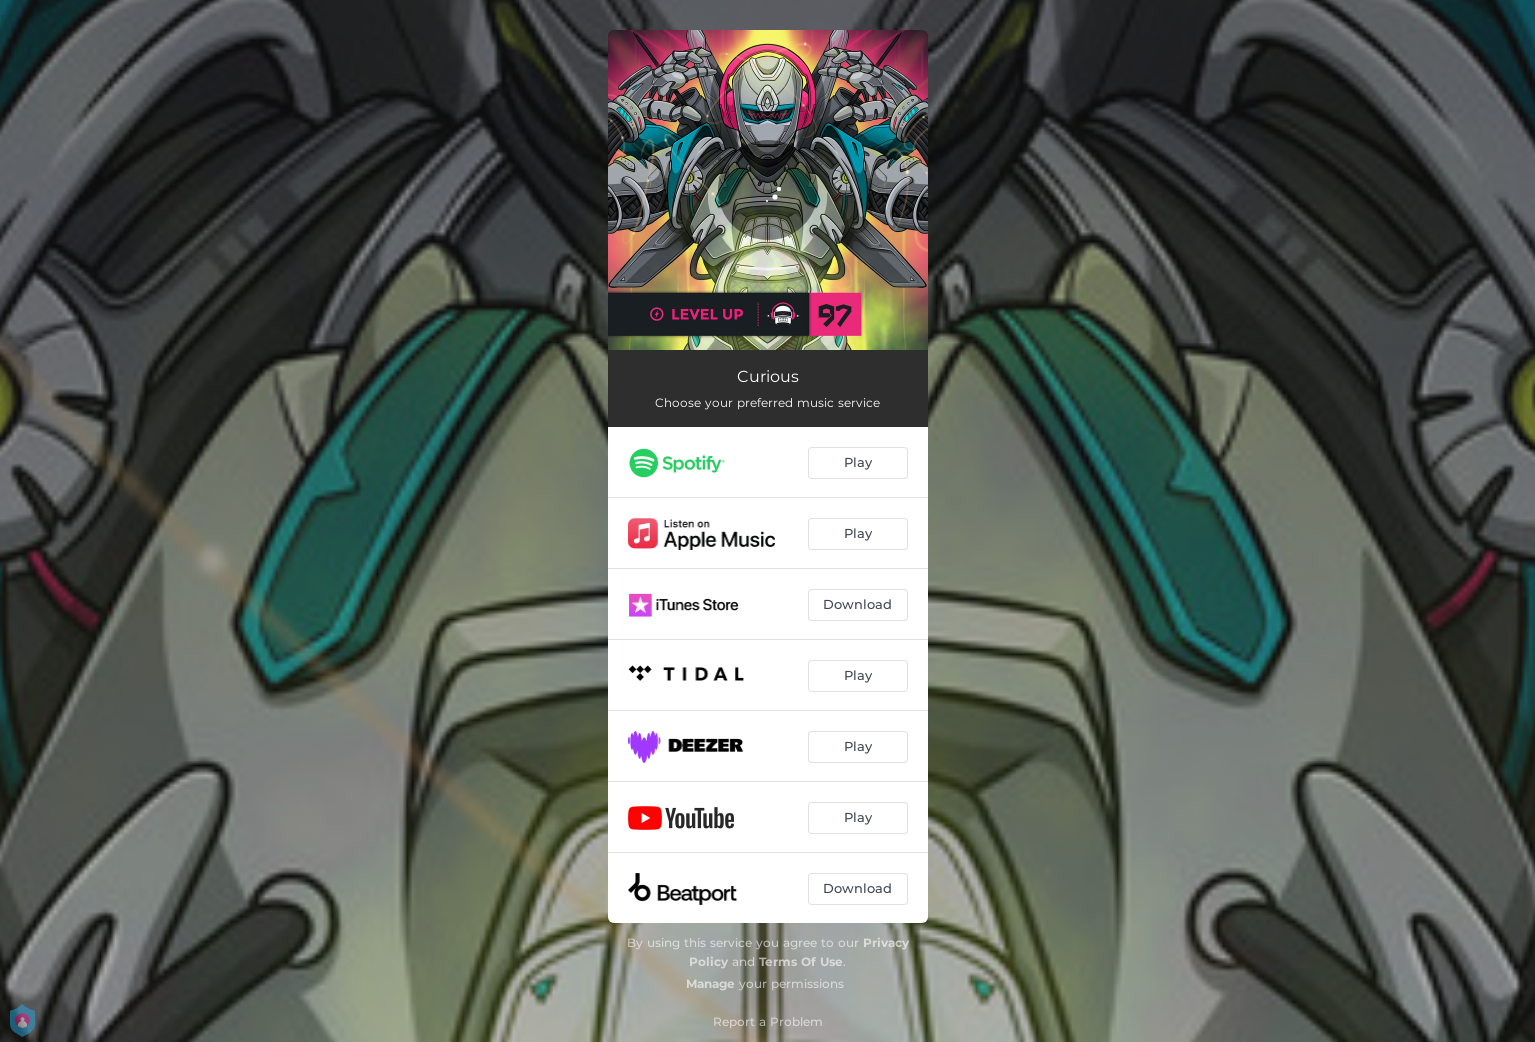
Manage (710, 983)
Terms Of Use (801, 961)
